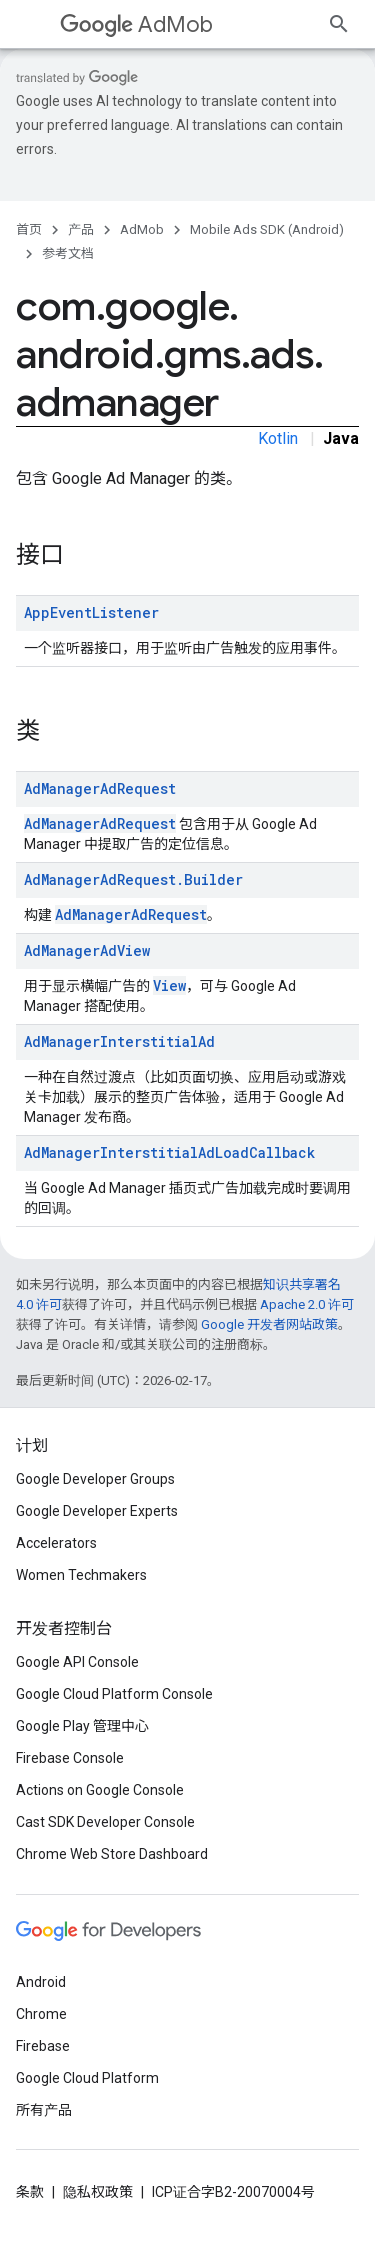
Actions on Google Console (100, 1790)
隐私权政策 (98, 2192)
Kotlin (278, 438)
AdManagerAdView (87, 950)
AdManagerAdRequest (100, 788)
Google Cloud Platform (87, 2078)
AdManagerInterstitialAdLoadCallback (169, 1152)
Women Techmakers (81, 1575)
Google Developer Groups (95, 1479)
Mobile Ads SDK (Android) (267, 229)
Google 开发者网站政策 (269, 1324)
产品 (81, 229)
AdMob (136, 24)
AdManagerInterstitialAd (119, 1041)
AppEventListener (91, 612)
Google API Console (77, 1662)
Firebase (43, 2046)
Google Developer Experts (97, 1511)
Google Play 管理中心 (82, 1726)
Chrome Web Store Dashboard (112, 1854)
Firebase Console (70, 1758)
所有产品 (44, 2110)
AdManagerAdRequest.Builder (133, 879)
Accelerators (56, 1543)
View (169, 985)
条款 (30, 2192)
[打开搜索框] (339, 24)
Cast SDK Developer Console (105, 1822)
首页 (29, 229)
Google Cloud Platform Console (114, 1694)
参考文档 (68, 253)
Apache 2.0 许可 (307, 1304)
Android (41, 1982)
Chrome (41, 2014)
